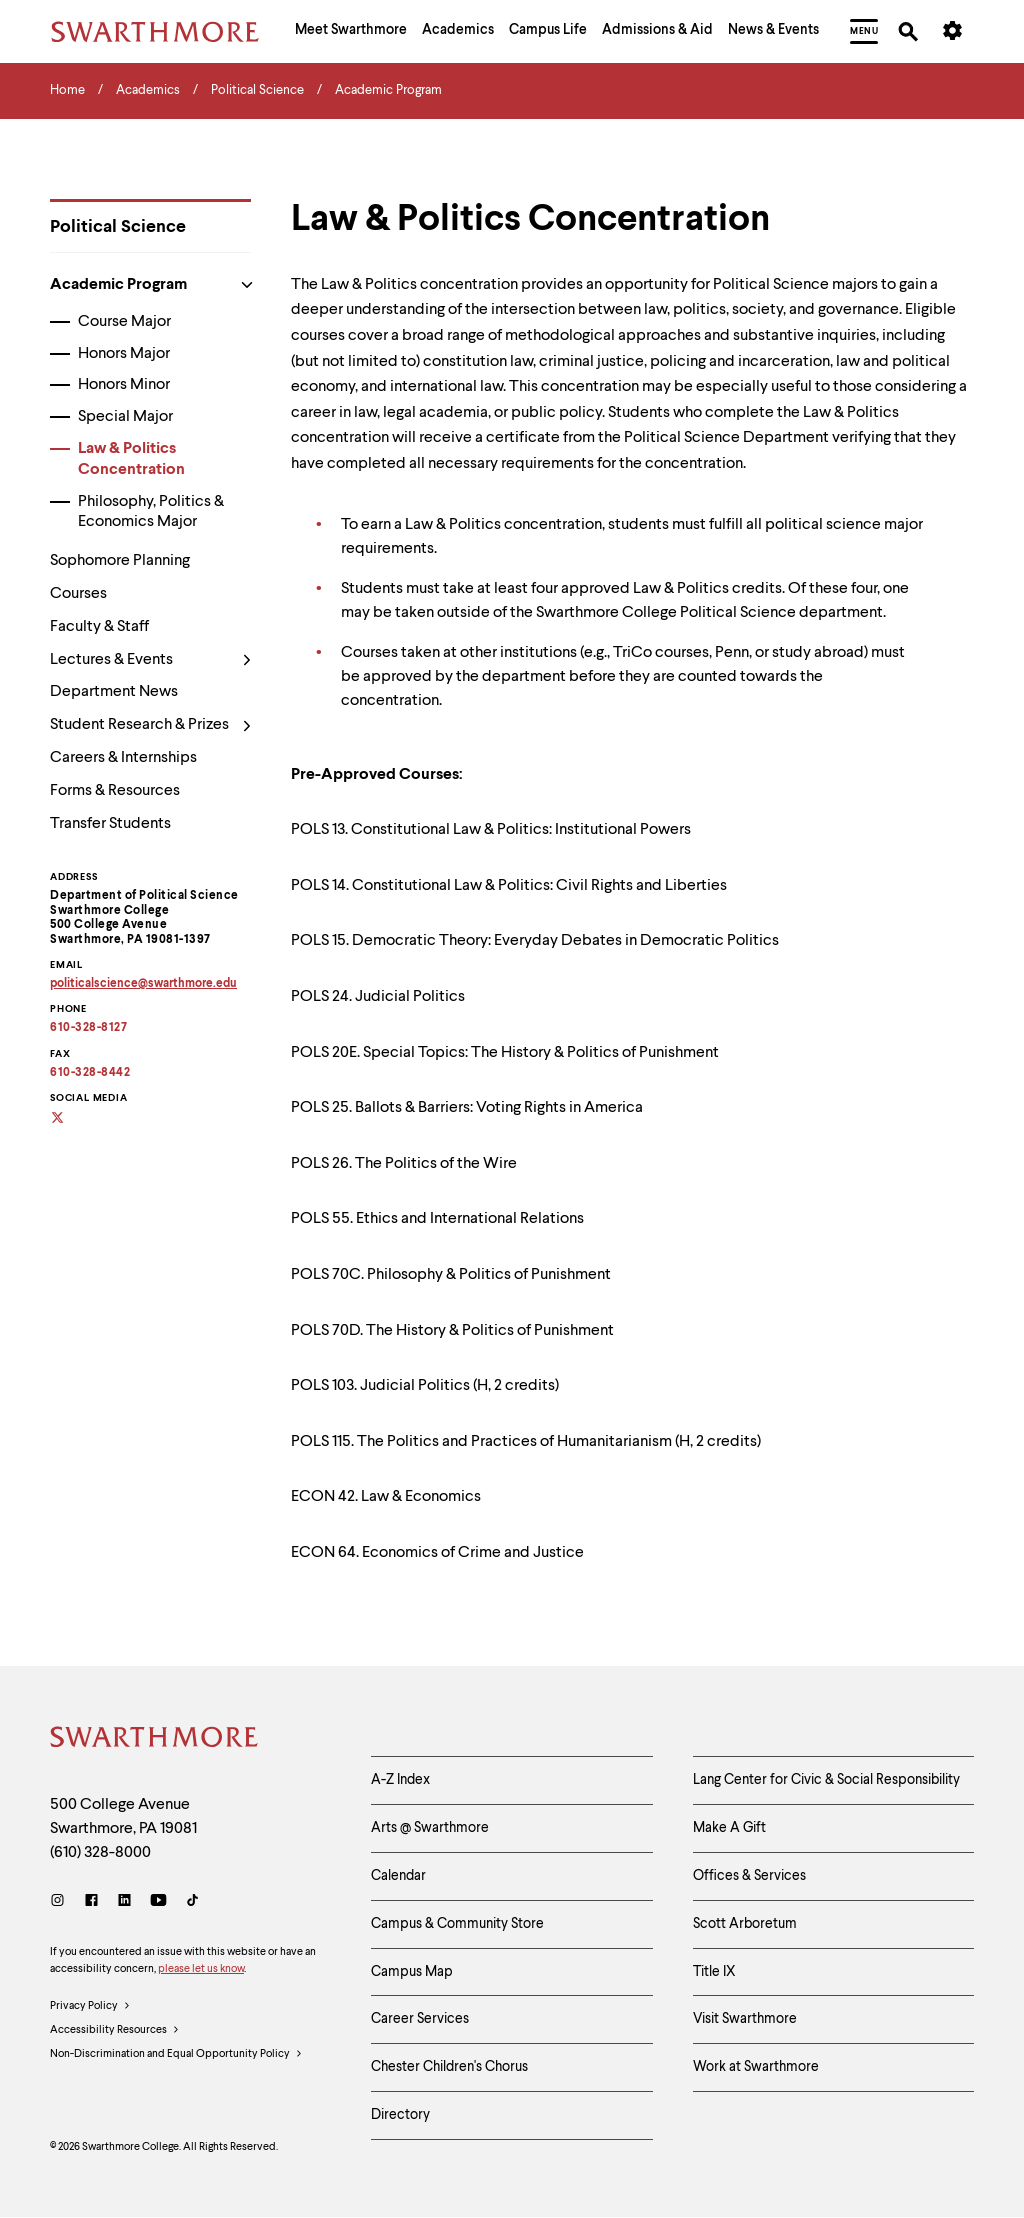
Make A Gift (729, 1828)
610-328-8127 (88, 1028)
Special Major (125, 417)
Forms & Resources (115, 791)
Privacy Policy (90, 2007)
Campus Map (412, 1972)
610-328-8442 (90, 1073)
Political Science (118, 227)
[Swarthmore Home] (155, 1740)
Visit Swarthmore (745, 2019)
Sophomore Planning (120, 561)
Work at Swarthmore (756, 2067)
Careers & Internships (123, 758)
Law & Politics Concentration (131, 459)
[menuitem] (351, 32)
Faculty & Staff (99, 627)
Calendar (398, 1876)
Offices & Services (749, 1876)
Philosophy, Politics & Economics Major (151, 512)
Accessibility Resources (115, 2031)
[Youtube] (158, 1902)
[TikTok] (192, 1902)
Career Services (420, 2019)
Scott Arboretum (745, 1924)
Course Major (124, 322)
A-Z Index (400, 1780)
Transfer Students (110, 824)
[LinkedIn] (124, 1902)
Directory (400, 2115)
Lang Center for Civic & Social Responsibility (826, 1780)
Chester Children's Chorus (449, 2067)
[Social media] (70, 1119)
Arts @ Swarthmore (430, 1828)
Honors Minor (124, 385)
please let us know (201, 1969)
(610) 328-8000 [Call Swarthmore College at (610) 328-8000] (100, 1853)
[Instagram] (61, 1902)
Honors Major (124, 354)
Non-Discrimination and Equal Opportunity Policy (176, 2055)
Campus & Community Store (457, 1924)
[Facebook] (91, 1902)
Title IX (714, 1972)
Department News (114, 692)
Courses (78, 594)
